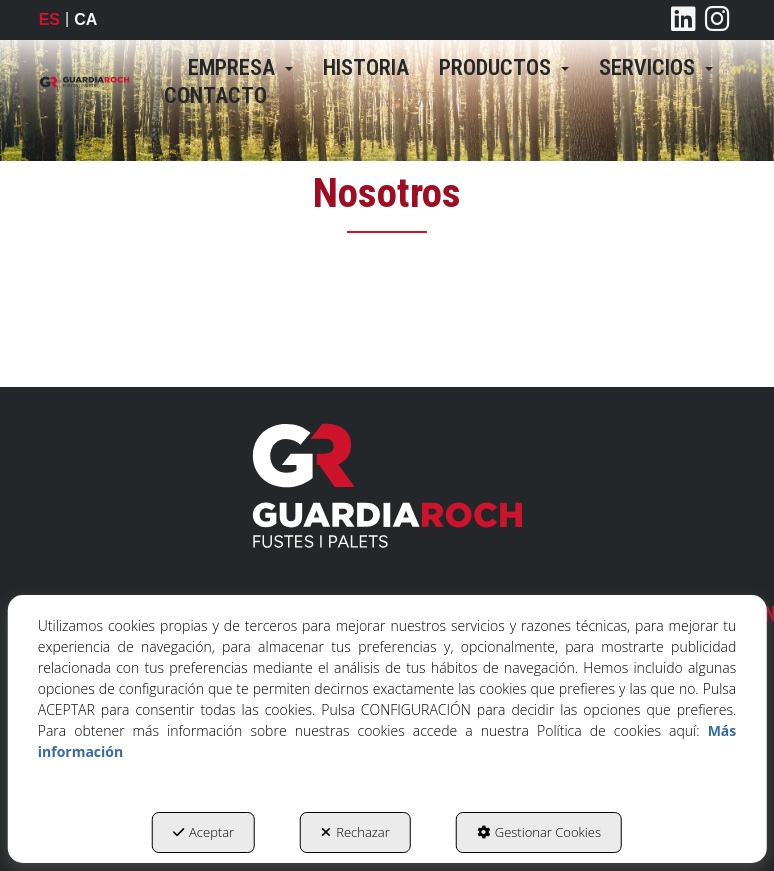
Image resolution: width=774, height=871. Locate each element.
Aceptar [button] (203, 832)
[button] (84, 82)
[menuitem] (240, 68)
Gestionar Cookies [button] (539, 832)
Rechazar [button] (355, 832)
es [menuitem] (49, 19)
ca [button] (85, 19)
